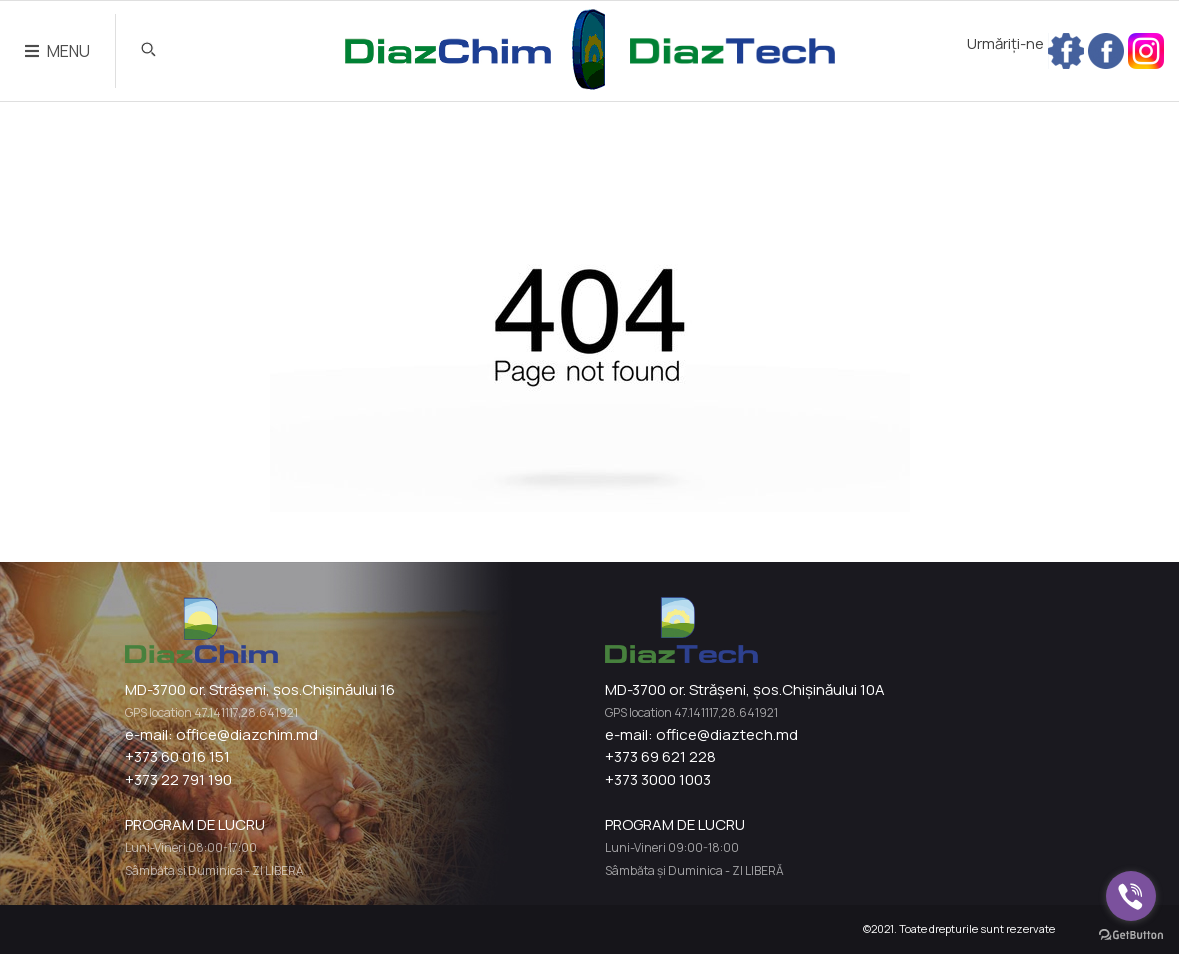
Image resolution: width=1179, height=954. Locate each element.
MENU (57, 51)
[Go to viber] (1131, 896)
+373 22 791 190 (178, 779)
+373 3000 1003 (658, 779)
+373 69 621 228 (660, 756)
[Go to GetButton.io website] (1131, 934)
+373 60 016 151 (177, 756)
